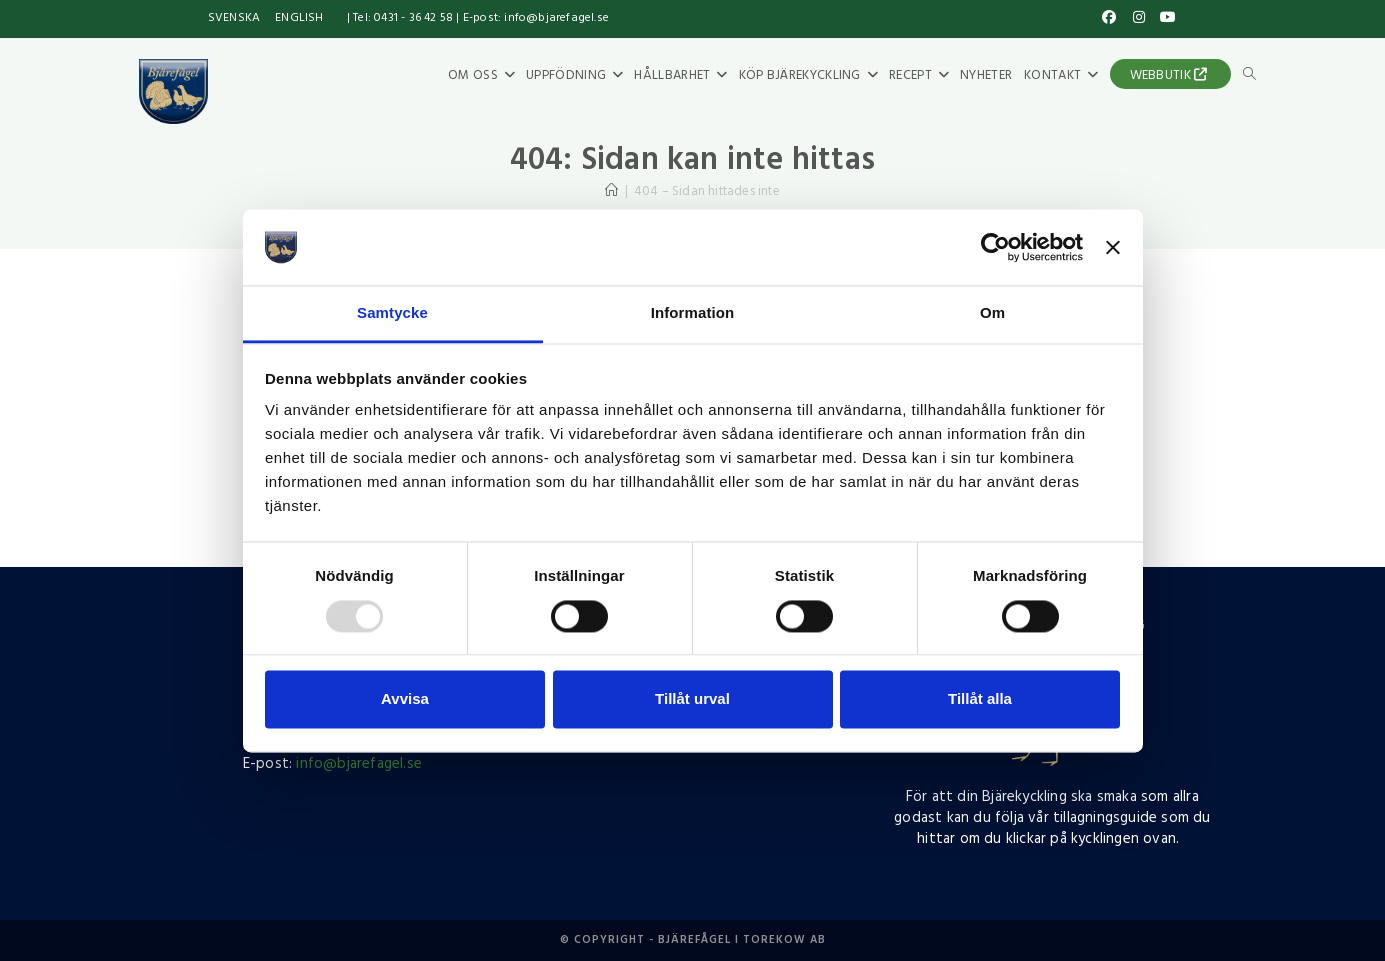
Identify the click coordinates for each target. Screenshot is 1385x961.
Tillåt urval (692, 699)
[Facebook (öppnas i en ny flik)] (1110, 19)
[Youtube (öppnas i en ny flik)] (1166, 19)
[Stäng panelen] (1113, 247)
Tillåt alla (980, 699)
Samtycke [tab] (392, 313)
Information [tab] (693, 313)
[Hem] (611, 191)
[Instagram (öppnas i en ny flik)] (1139, 19)
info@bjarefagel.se (359, 764)
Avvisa (405, 699)
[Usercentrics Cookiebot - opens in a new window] (995, 247)
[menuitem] (234, 19)
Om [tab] (992, 313)
